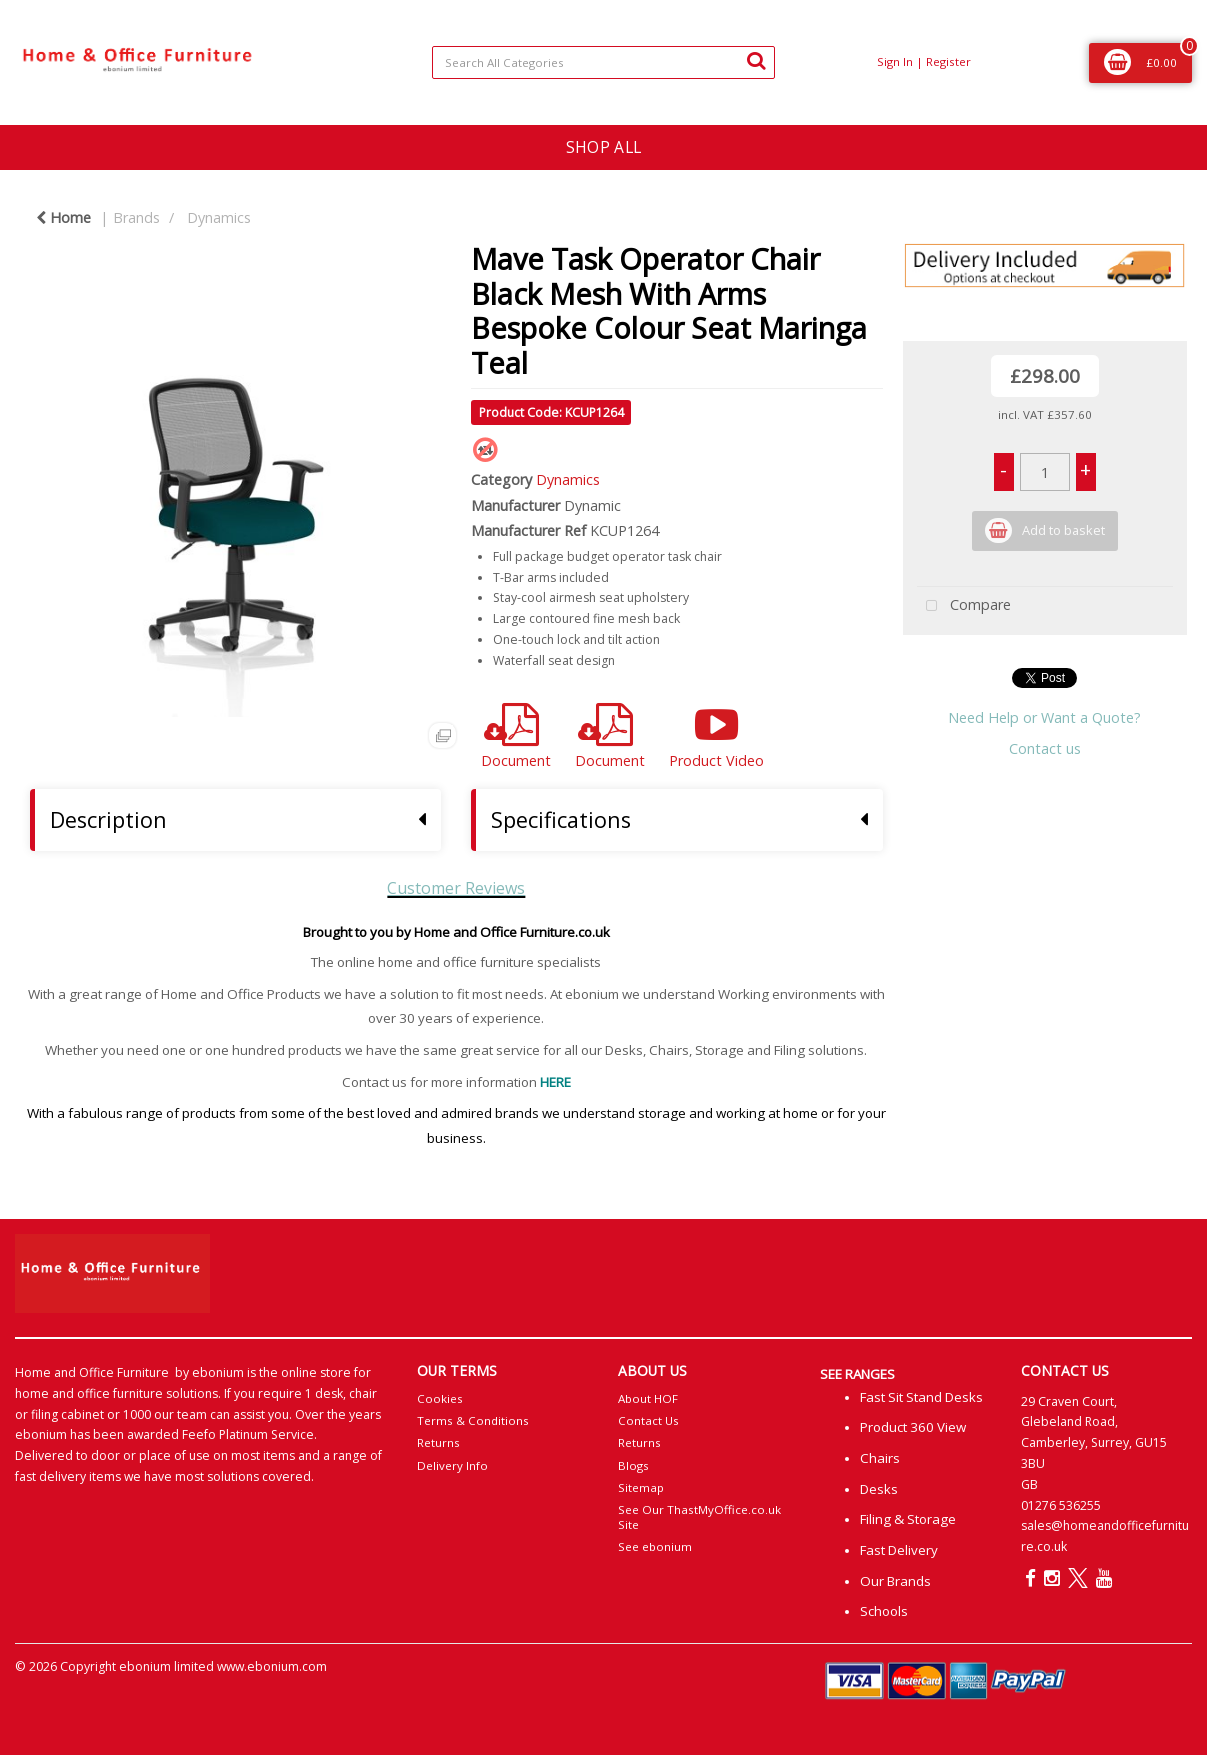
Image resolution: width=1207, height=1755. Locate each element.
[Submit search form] (756, 60)
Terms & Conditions (473, 1420)
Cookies (440, 1398)
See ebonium (655, 1546)
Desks (879, 1489)
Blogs (633, 1465)
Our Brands (895, 1581)
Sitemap (641, 1487)
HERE (555, 1082)
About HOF (648, 1398)
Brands (136, 217)
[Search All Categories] (603, 62)
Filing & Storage (908, 1519)
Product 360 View (913, 1427)
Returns (438, 1442)
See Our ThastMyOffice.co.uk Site (699, 1516)
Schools (884, 1611)
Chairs (880, 1458)
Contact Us (648, 1420)
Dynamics (219, 217)
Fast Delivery (899, 1550)
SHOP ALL (603, 147)
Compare (964, 606)
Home (63, 217)
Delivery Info (452, 1465)
